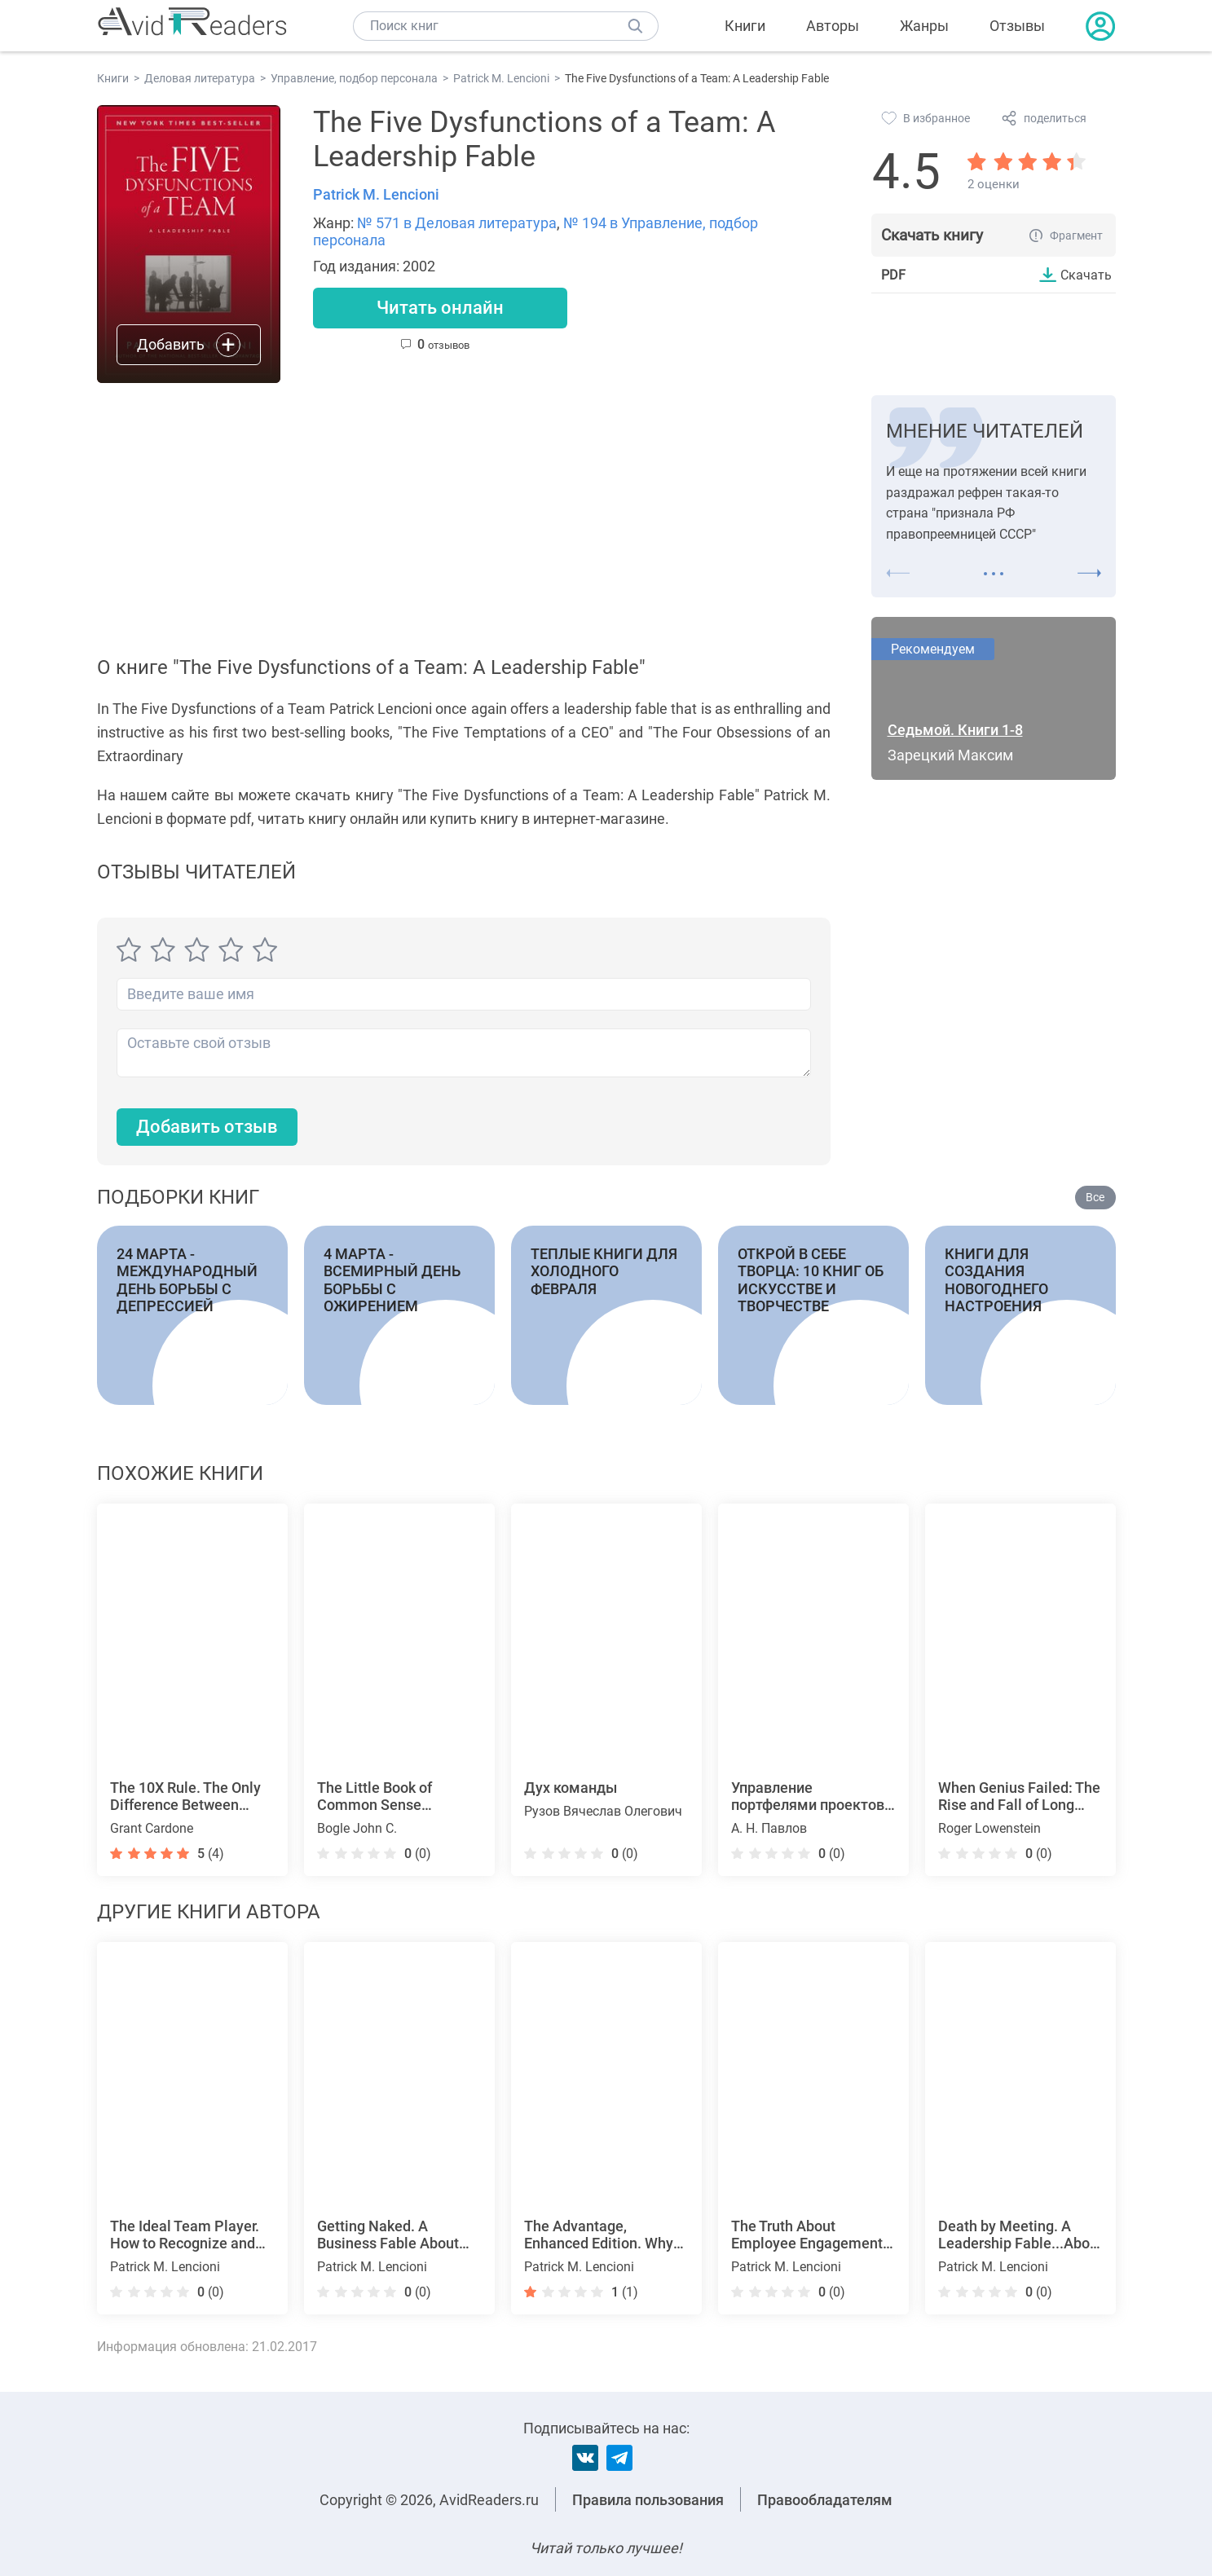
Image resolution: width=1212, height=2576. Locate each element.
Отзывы (1017, 25)
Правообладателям (824, 2499)
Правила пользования (648, 2499)
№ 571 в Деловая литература (457, 222)
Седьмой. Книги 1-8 (955, 729)
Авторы (832, 25)
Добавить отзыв (207, 1126)
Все (1095, 1197)
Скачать (1086, 274)
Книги (745, 25)
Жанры (924, 25)
